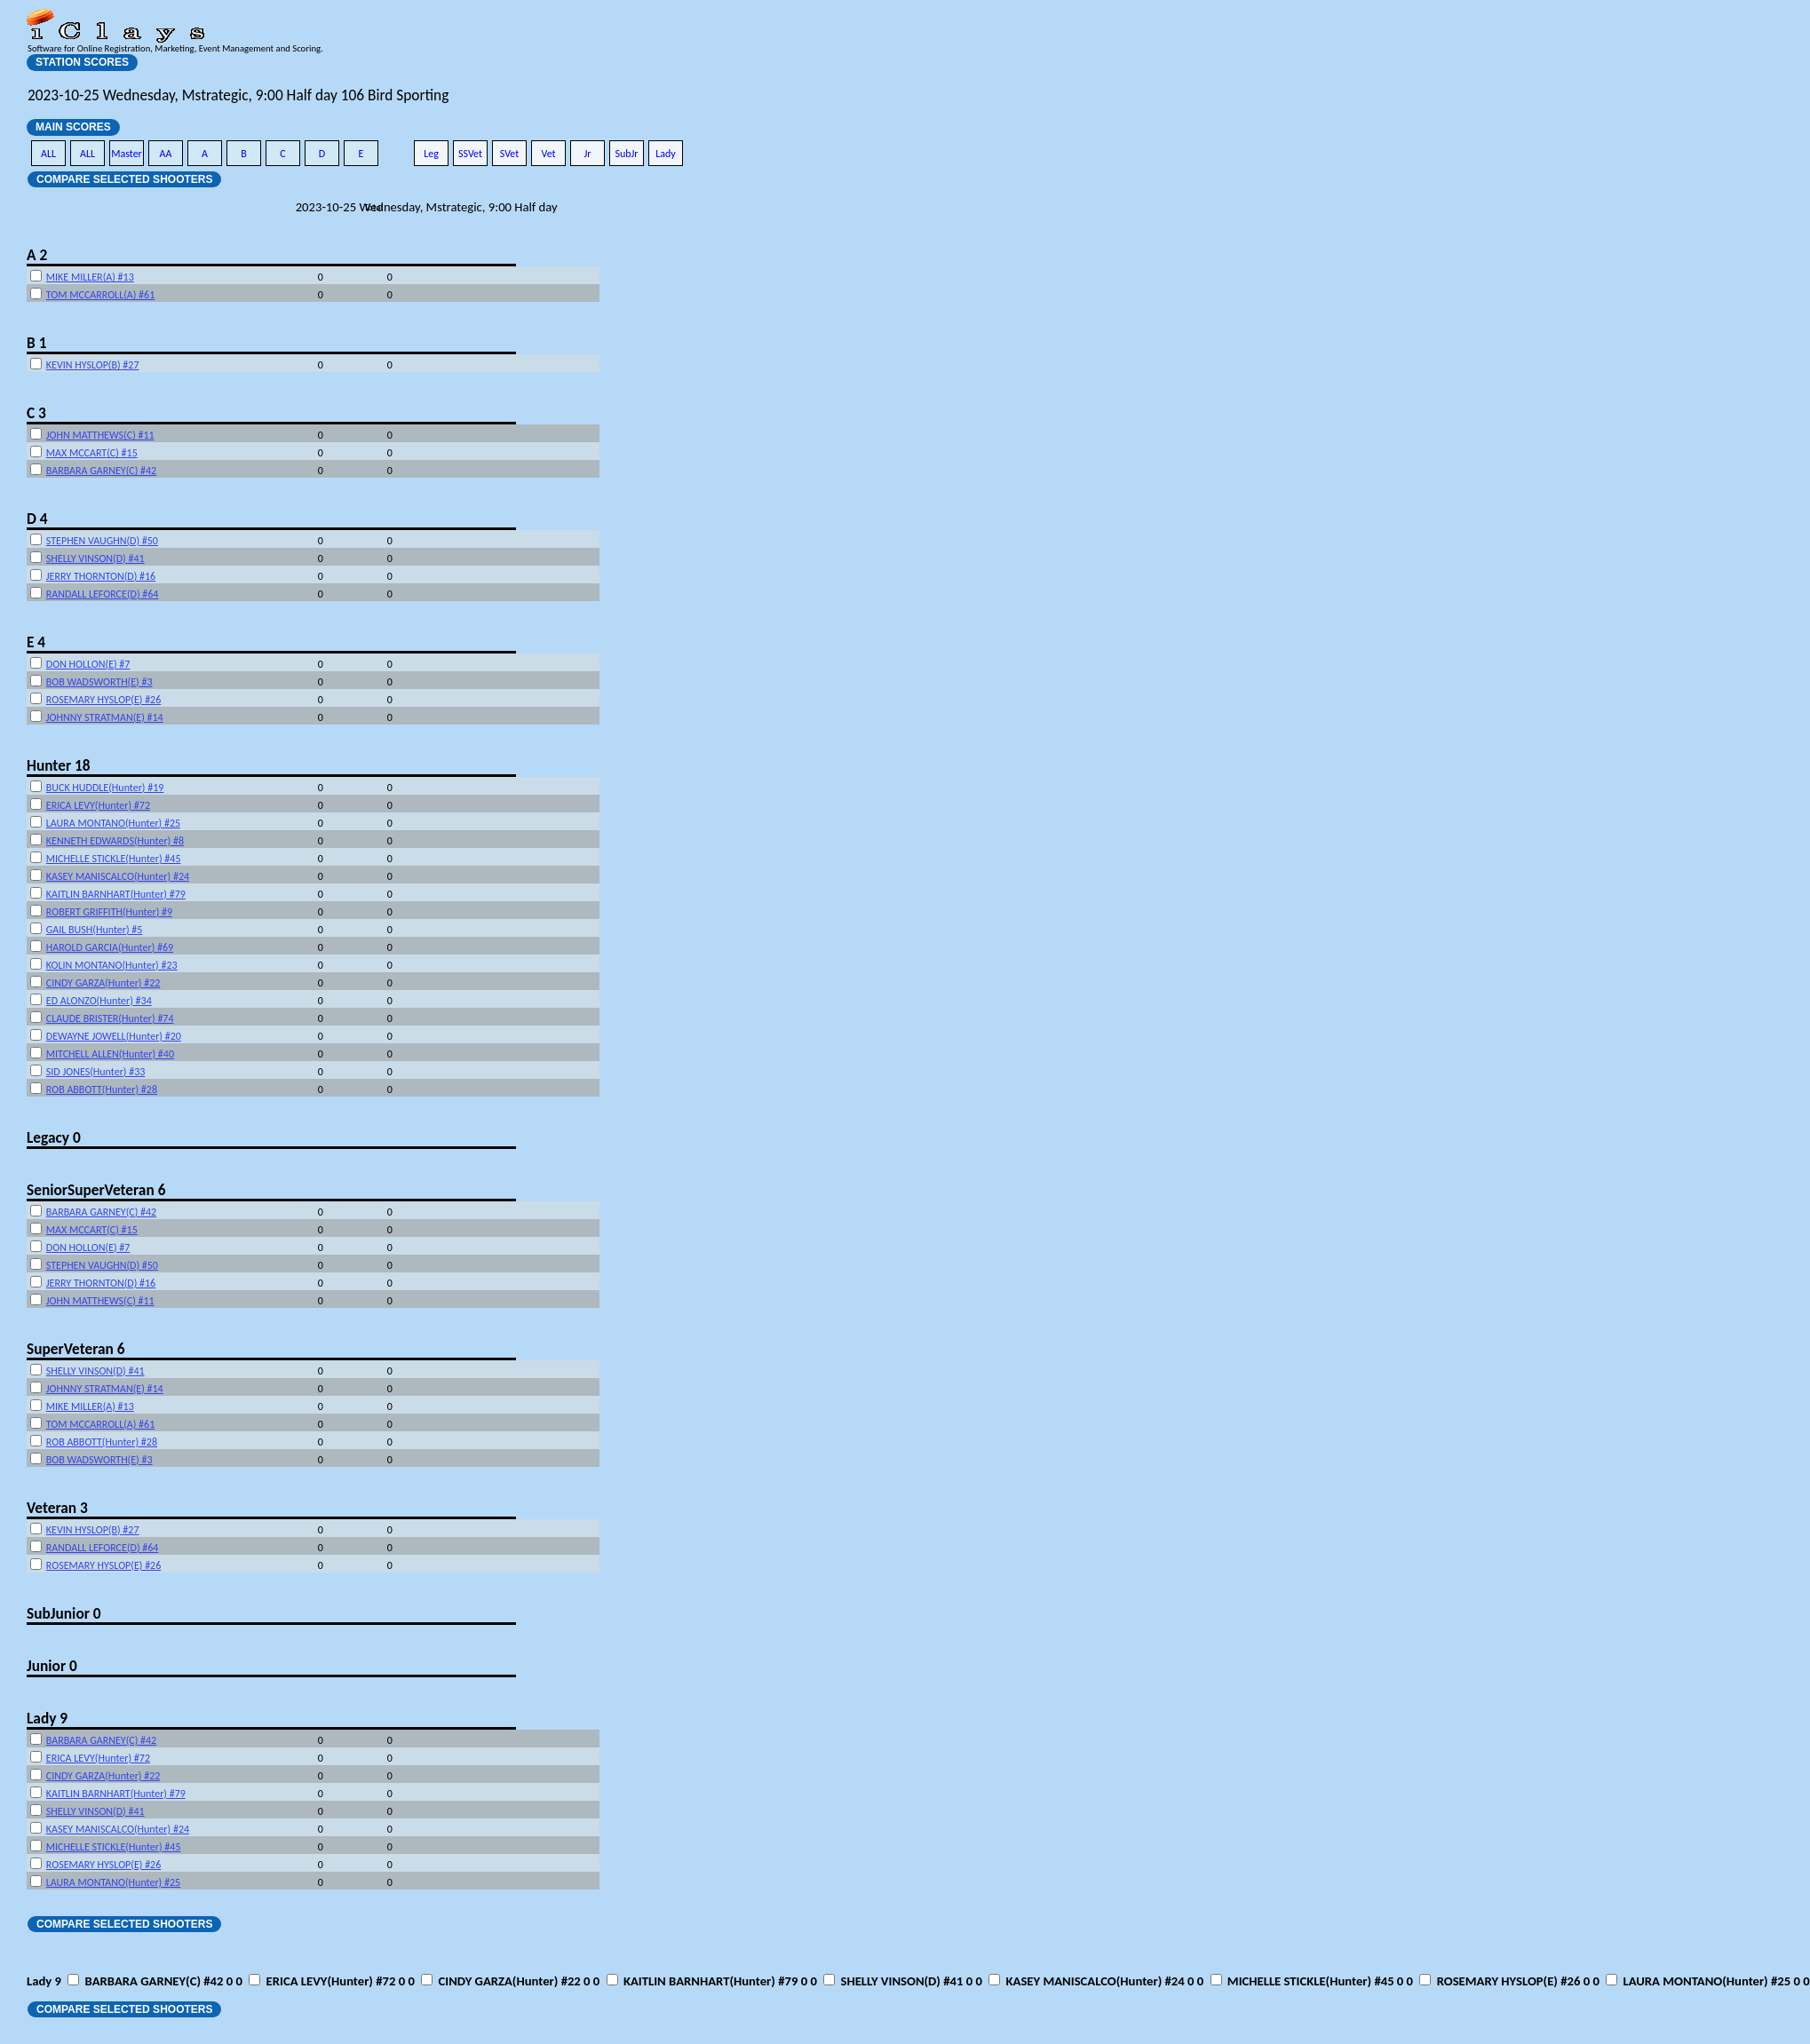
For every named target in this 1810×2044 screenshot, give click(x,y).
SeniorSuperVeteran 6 (96, 1190)
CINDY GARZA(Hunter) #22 (103, 983)
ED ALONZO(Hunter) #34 (99, 1000)
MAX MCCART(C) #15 (92, 453)
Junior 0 (52, 1666)
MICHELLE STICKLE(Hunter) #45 (113, 858)
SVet (510, 153)
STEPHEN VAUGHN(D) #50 (102, 541)
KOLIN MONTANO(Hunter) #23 (112, 965)
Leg (431, 153)
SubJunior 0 (64, 1613)
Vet (548, 153)
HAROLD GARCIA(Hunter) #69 (109, 947)
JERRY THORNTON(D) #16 (100, 576)
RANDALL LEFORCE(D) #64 (102, 594)
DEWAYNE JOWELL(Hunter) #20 (113, 1036)
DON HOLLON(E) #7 (88, 664)
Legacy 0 (54, 1137)
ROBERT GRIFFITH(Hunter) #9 (109, 912)
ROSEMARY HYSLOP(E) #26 (103, 699)
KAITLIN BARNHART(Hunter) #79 (116, 894)
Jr (587, 153)
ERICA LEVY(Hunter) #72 (98, 805)
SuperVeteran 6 (75, 1349)
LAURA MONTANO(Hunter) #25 (113, 823)
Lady (665, 153)
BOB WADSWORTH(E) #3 (99, 682)
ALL (48, 153)
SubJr (626, 153)
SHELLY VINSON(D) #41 (95, 558)
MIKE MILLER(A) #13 (90, 277)
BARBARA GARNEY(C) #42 (101, 470)
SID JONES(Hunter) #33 (96, 1072)
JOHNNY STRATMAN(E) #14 (104, 717)
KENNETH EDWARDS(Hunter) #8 (115, 841)
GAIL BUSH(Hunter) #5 (94, 929)
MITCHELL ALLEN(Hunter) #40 (110, 1054)
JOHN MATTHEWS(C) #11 (100, 435)
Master (126, 153)
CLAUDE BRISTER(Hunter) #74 (110, 1018)
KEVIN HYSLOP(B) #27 (92, 365)
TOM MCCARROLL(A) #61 (100, 295)
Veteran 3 (57, 1507)
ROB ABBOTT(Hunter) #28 (101, 1089)
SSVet (470, 153)
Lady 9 (47, 1718)
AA (166, 153)
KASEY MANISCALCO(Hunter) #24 (117, 876)
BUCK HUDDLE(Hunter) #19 (105, 787)
